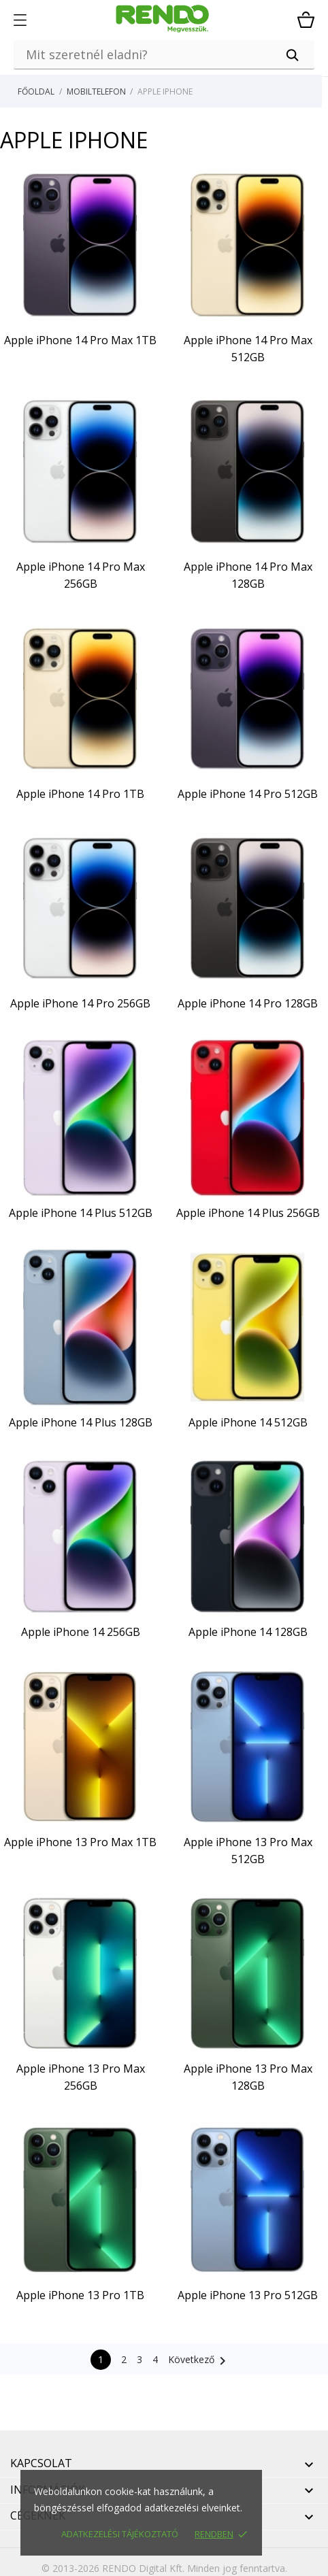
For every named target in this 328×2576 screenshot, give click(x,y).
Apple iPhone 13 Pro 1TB (80, 2295)
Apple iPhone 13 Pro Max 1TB (80, 1842)
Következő (199, 2361)
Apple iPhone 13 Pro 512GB (248, 2295)
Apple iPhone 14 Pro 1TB (80, 793)
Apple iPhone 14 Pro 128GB (248, 1003)
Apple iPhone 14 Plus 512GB (80, 1212)
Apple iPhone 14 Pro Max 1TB (80, 340)
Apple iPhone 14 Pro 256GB (80, 1003)
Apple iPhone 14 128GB (248, 1631)
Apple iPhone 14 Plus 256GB (248, 1212)
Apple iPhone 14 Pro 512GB (248, 793)
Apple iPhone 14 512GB (248, 1422)
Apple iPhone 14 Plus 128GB (80, 1422)
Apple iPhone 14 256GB (80, 1631)
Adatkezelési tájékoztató (119, 2534)
